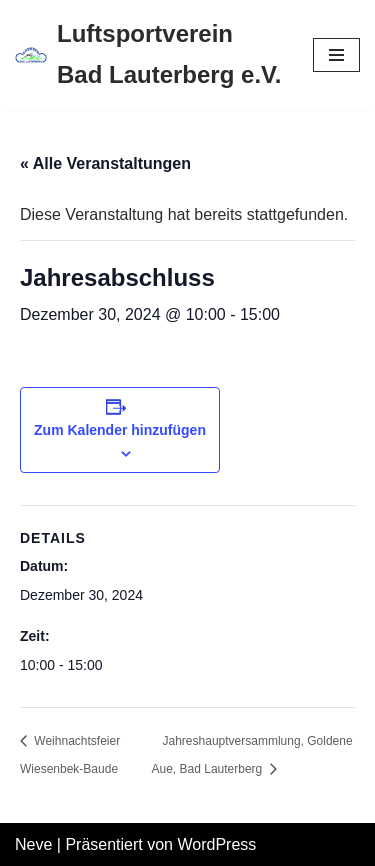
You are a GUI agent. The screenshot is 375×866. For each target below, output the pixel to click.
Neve (33, 844)
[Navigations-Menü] (336, 55)
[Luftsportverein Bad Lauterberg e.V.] (149, 55)
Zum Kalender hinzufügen (120, 430)
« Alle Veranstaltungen (105, 163)
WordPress (216, 844)
